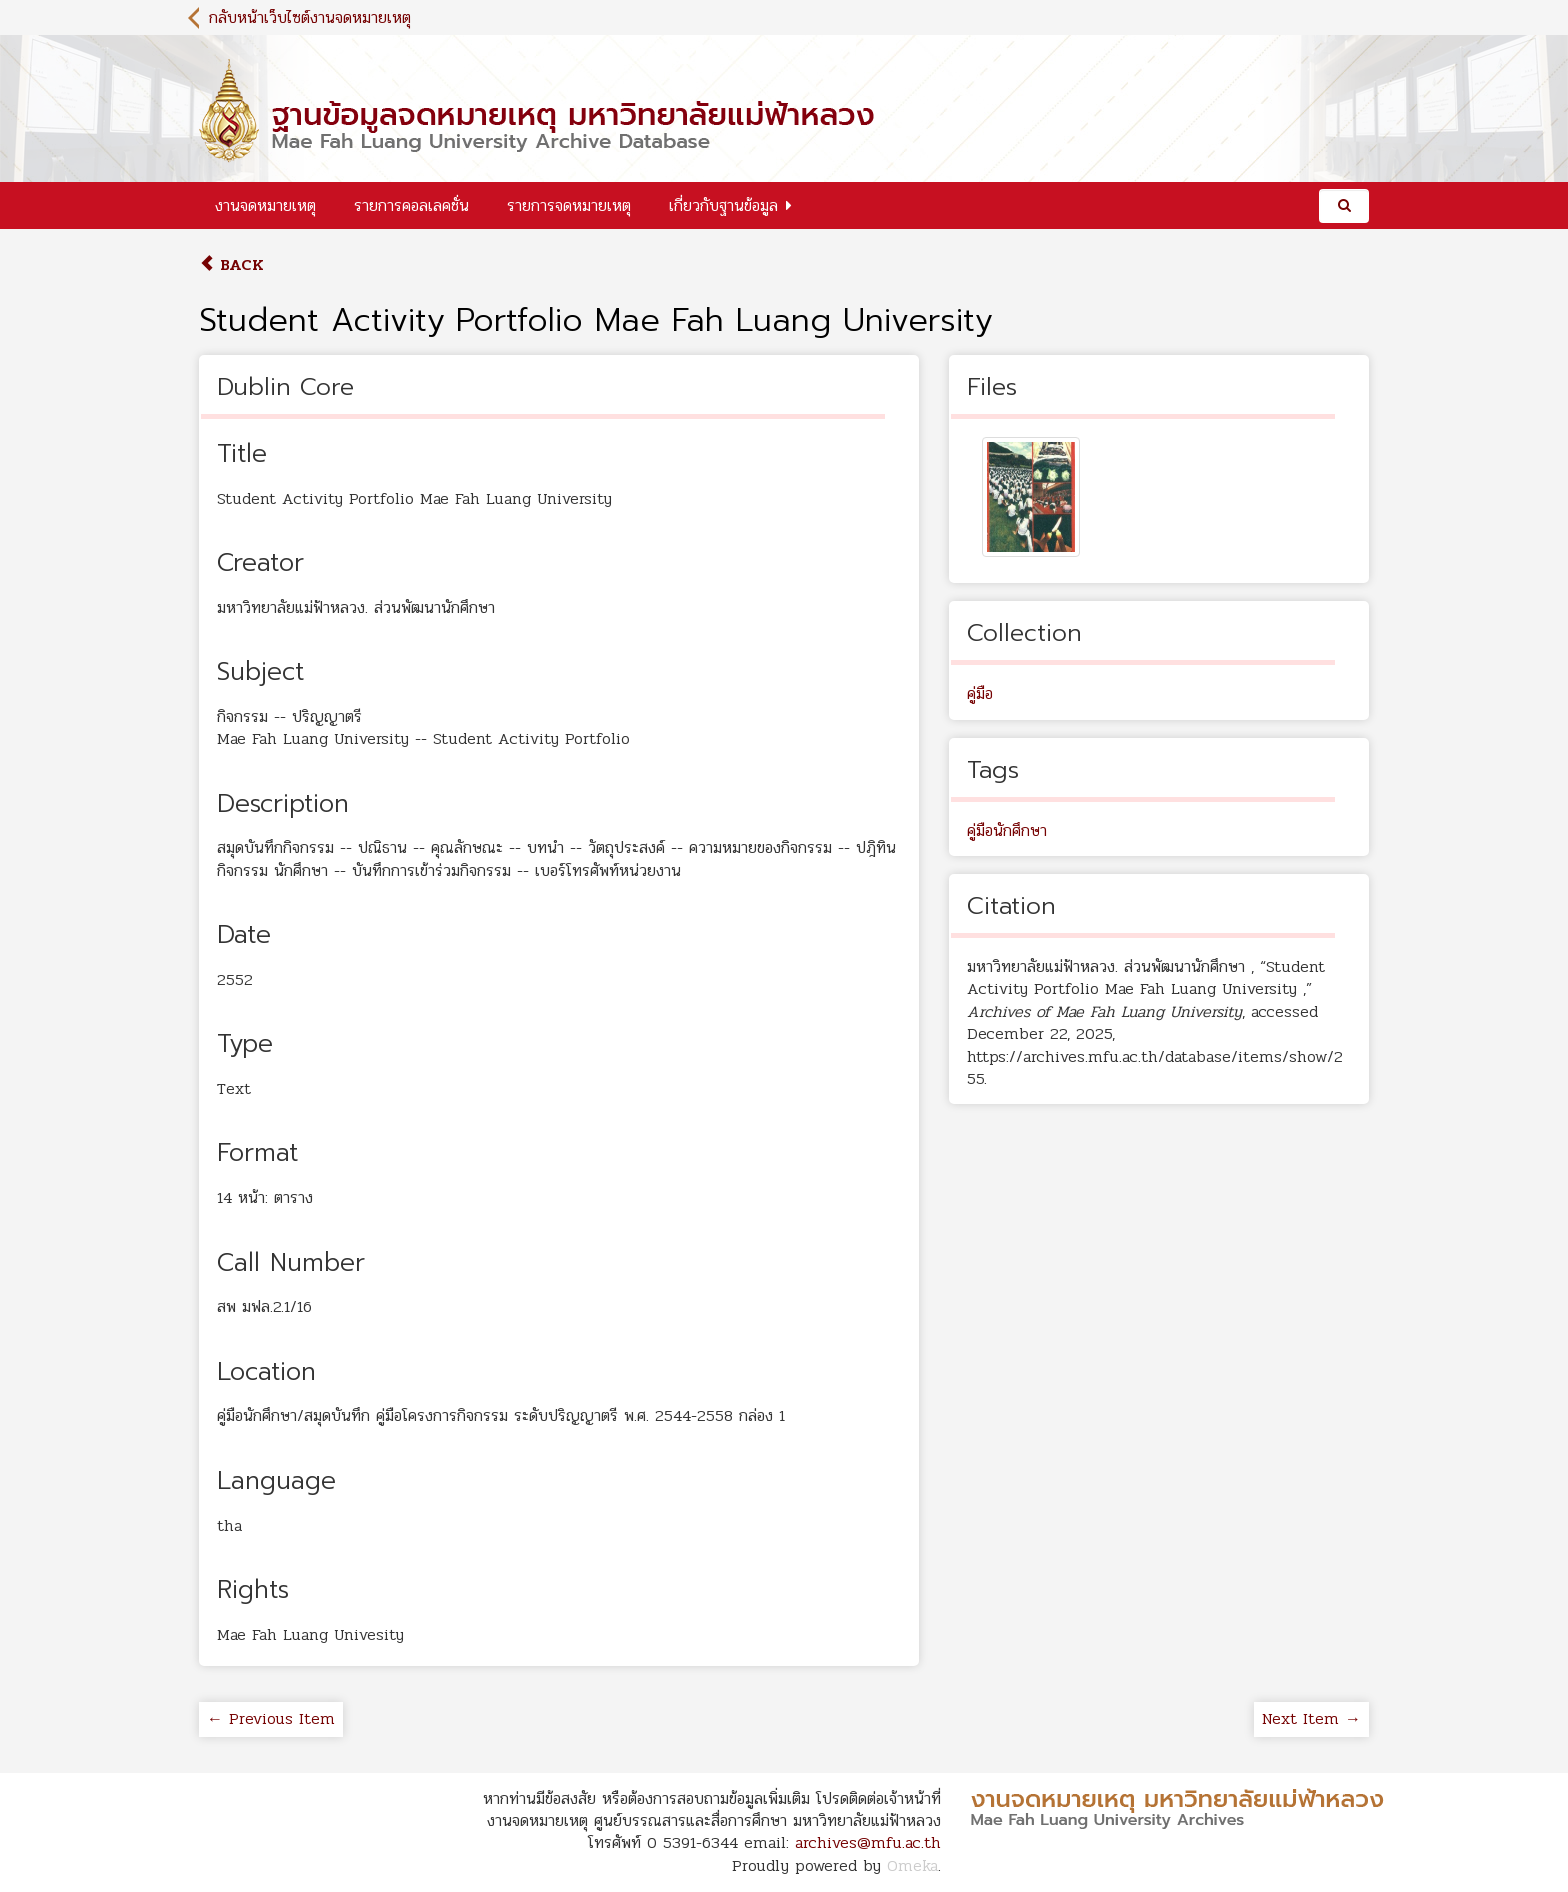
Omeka (912, 1865)
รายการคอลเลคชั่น (411, 205)
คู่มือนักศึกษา (1007, 830)
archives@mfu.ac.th (868, 1842)
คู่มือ (980, 693)
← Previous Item (271, 1718)
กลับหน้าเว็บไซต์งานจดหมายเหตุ (310, 17)
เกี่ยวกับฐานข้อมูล (723, 205)
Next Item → (1311, 1718)
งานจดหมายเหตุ (265, 205)
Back (231, 264)
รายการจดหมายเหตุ (569, 205)
